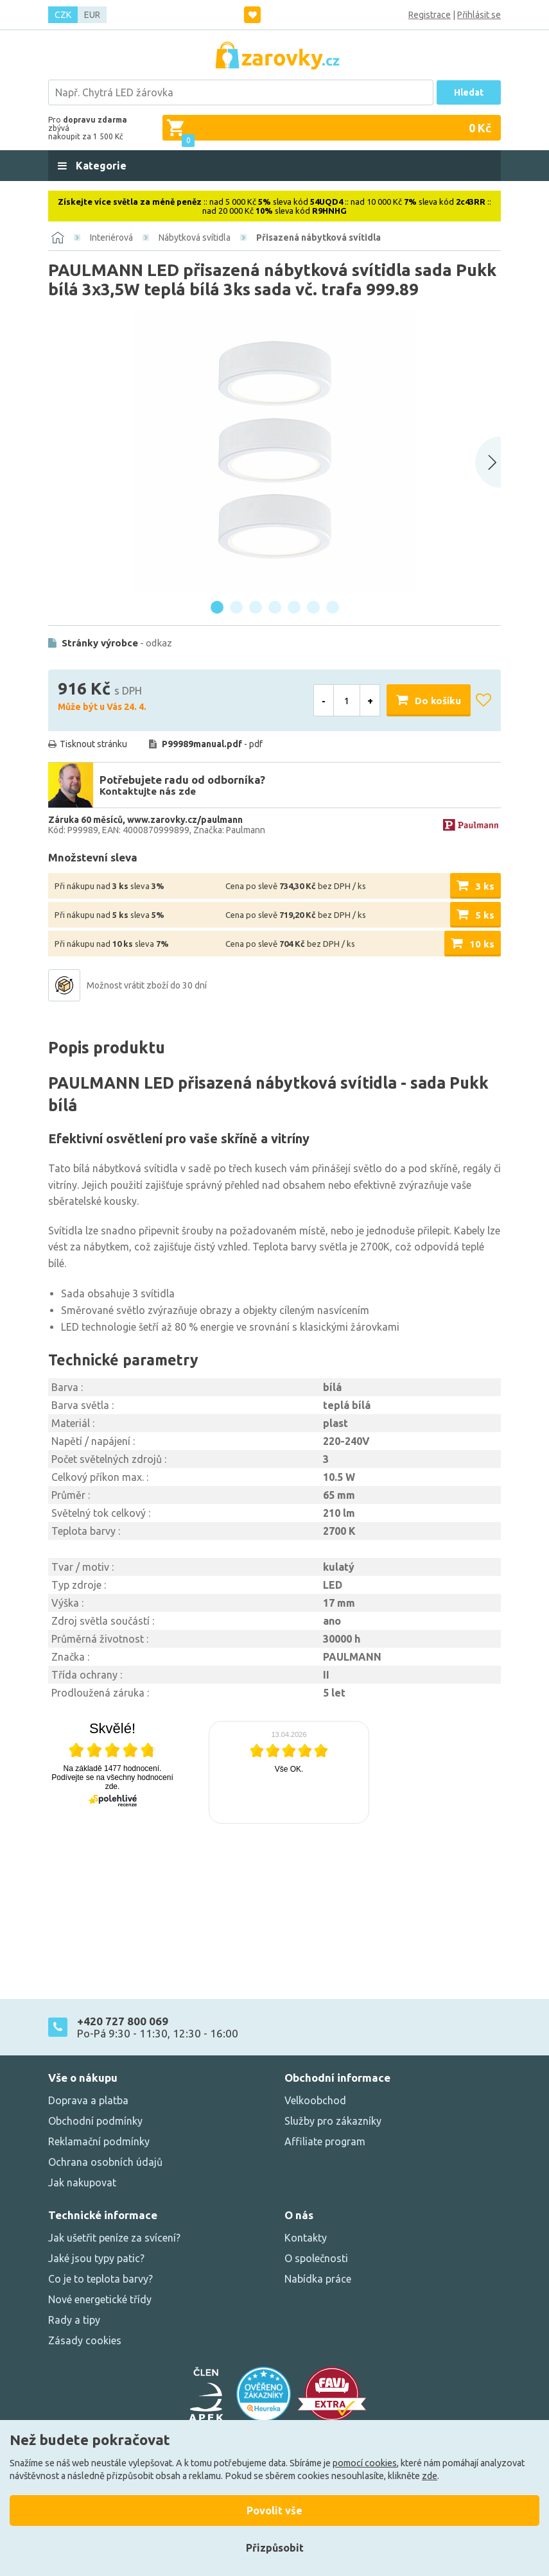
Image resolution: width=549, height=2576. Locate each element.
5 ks (484, 915)
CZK (63, 15)
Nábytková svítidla (195, 237)
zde (429, 2476)
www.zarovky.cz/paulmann (185, 820)
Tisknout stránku (93, 744)
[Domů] (57, 237)
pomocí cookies (365, 2463)
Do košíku (438, 700)
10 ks (481, 943)
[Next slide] (488, 462)
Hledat (469, 92)
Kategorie (99, 165)
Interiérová (111, 237)
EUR (92, 15)
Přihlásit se (479, 15)
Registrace (429, 15)
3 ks (484, 886)
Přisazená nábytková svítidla (318, 237)
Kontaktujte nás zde (148, 791)
